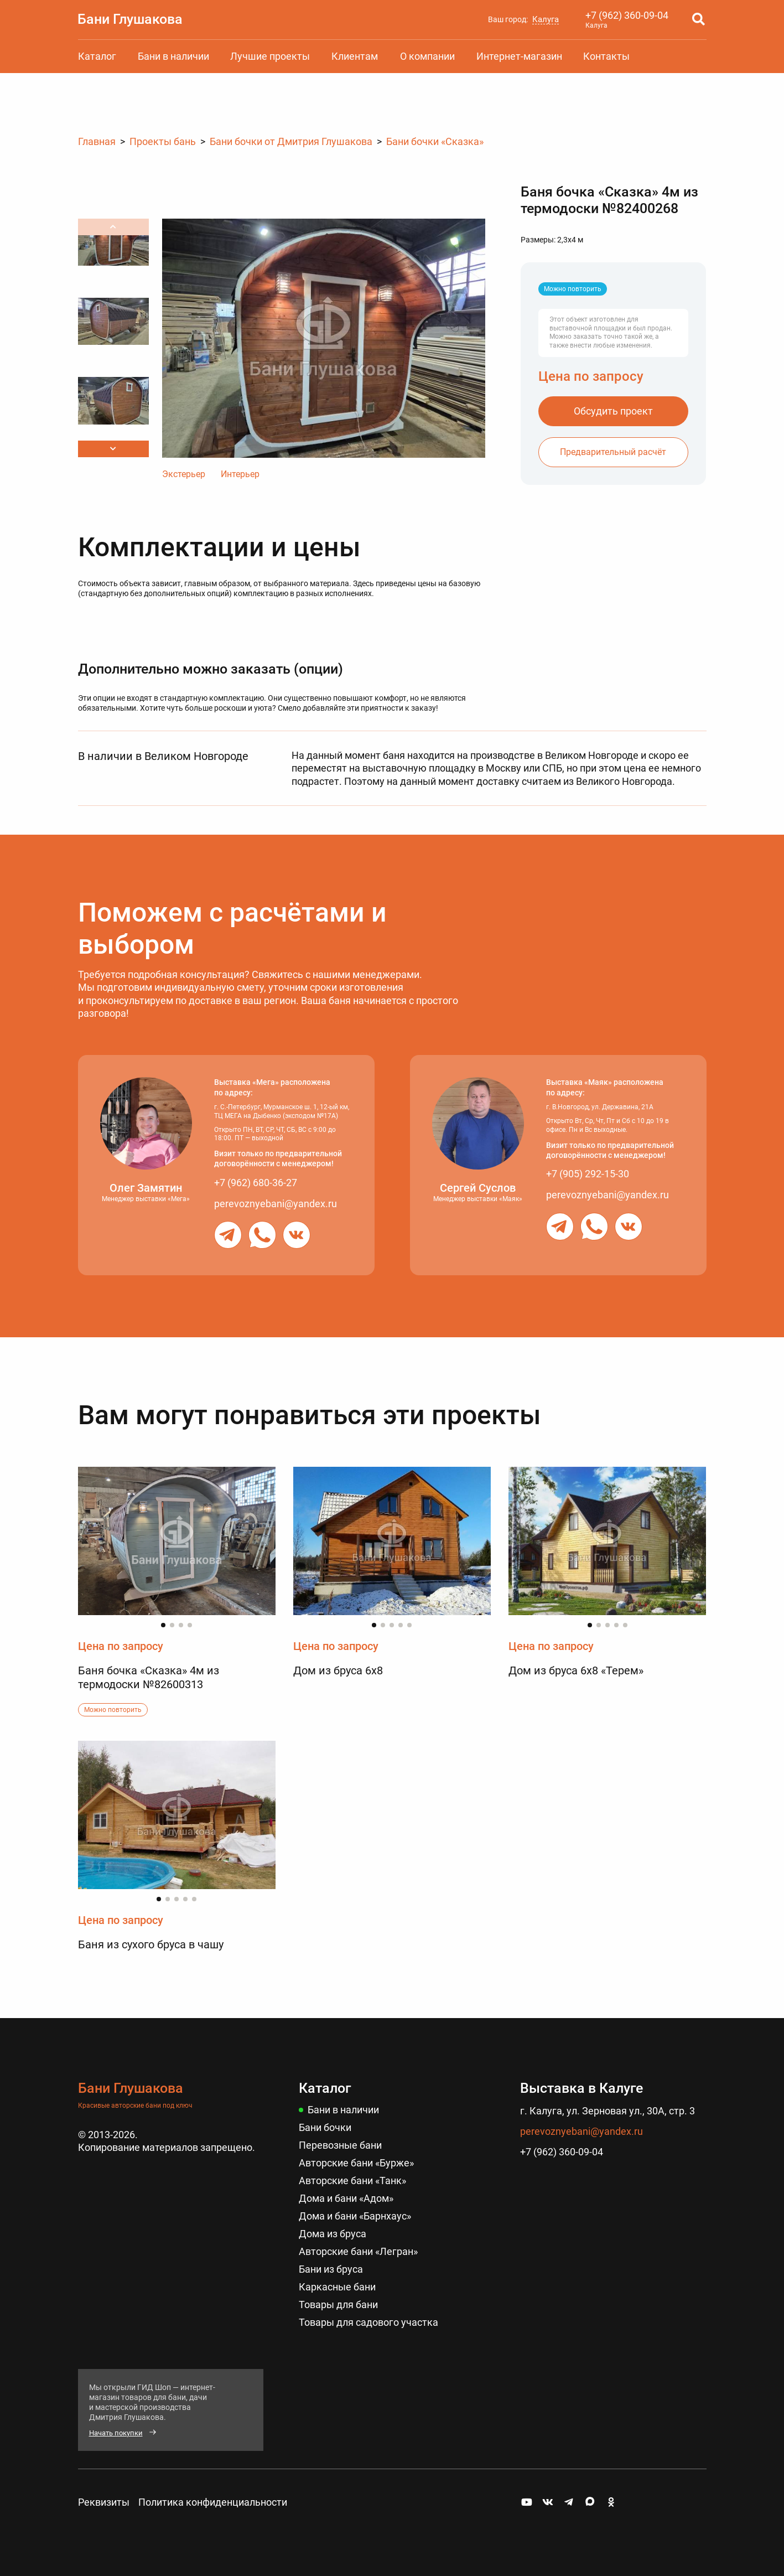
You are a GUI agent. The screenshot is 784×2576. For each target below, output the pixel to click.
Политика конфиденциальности (212, 2498)
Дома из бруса (332, 2231)
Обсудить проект (613, 410)
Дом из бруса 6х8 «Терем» (575, 1670)
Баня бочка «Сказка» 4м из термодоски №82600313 (148, 1677)
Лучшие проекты (270, 56)
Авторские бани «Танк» (352, 2179)
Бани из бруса (331, 2266)
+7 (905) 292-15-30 (587, 1174)
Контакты (606, 56)
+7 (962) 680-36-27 (255, 1182)
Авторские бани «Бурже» (356, 2162)
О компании (427, 56)
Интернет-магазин (519, 56)
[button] (113, 449)
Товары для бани (338, 2300)
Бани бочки (325, 2127)
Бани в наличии (173, 56)
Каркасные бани (337, 2283)
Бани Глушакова (130, 19)
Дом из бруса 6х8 (338, 1670)
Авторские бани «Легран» (358, 2248)
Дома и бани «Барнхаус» (355, 2214)
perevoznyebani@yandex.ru (275, 1202)
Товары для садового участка (368, 2318)
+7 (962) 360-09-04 (626, 15)
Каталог (97, 56)
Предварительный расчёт (613, 451)
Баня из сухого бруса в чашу (151, 1944)
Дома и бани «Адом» (346, 2196)
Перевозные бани (340, 2144)
